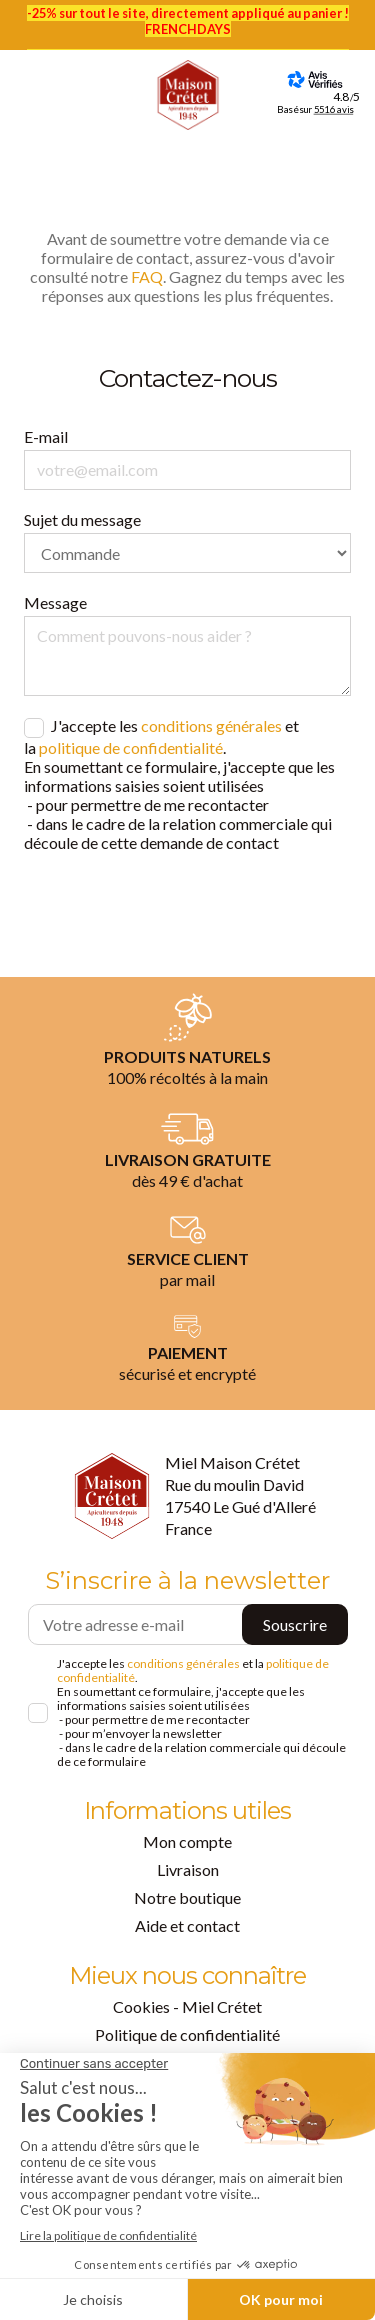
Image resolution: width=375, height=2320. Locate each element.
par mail (187, 1279)
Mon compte (187, 1841)
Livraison (188, 1869)
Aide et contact (187, 1925)
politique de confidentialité (131, 747)
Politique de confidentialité (187, 2034)
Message (55, 602)
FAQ (147, 276)
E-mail (46, 436)
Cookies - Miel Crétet (187, 2006)
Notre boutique (187, 1897)
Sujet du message (82, 519)
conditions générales (211, 725)
